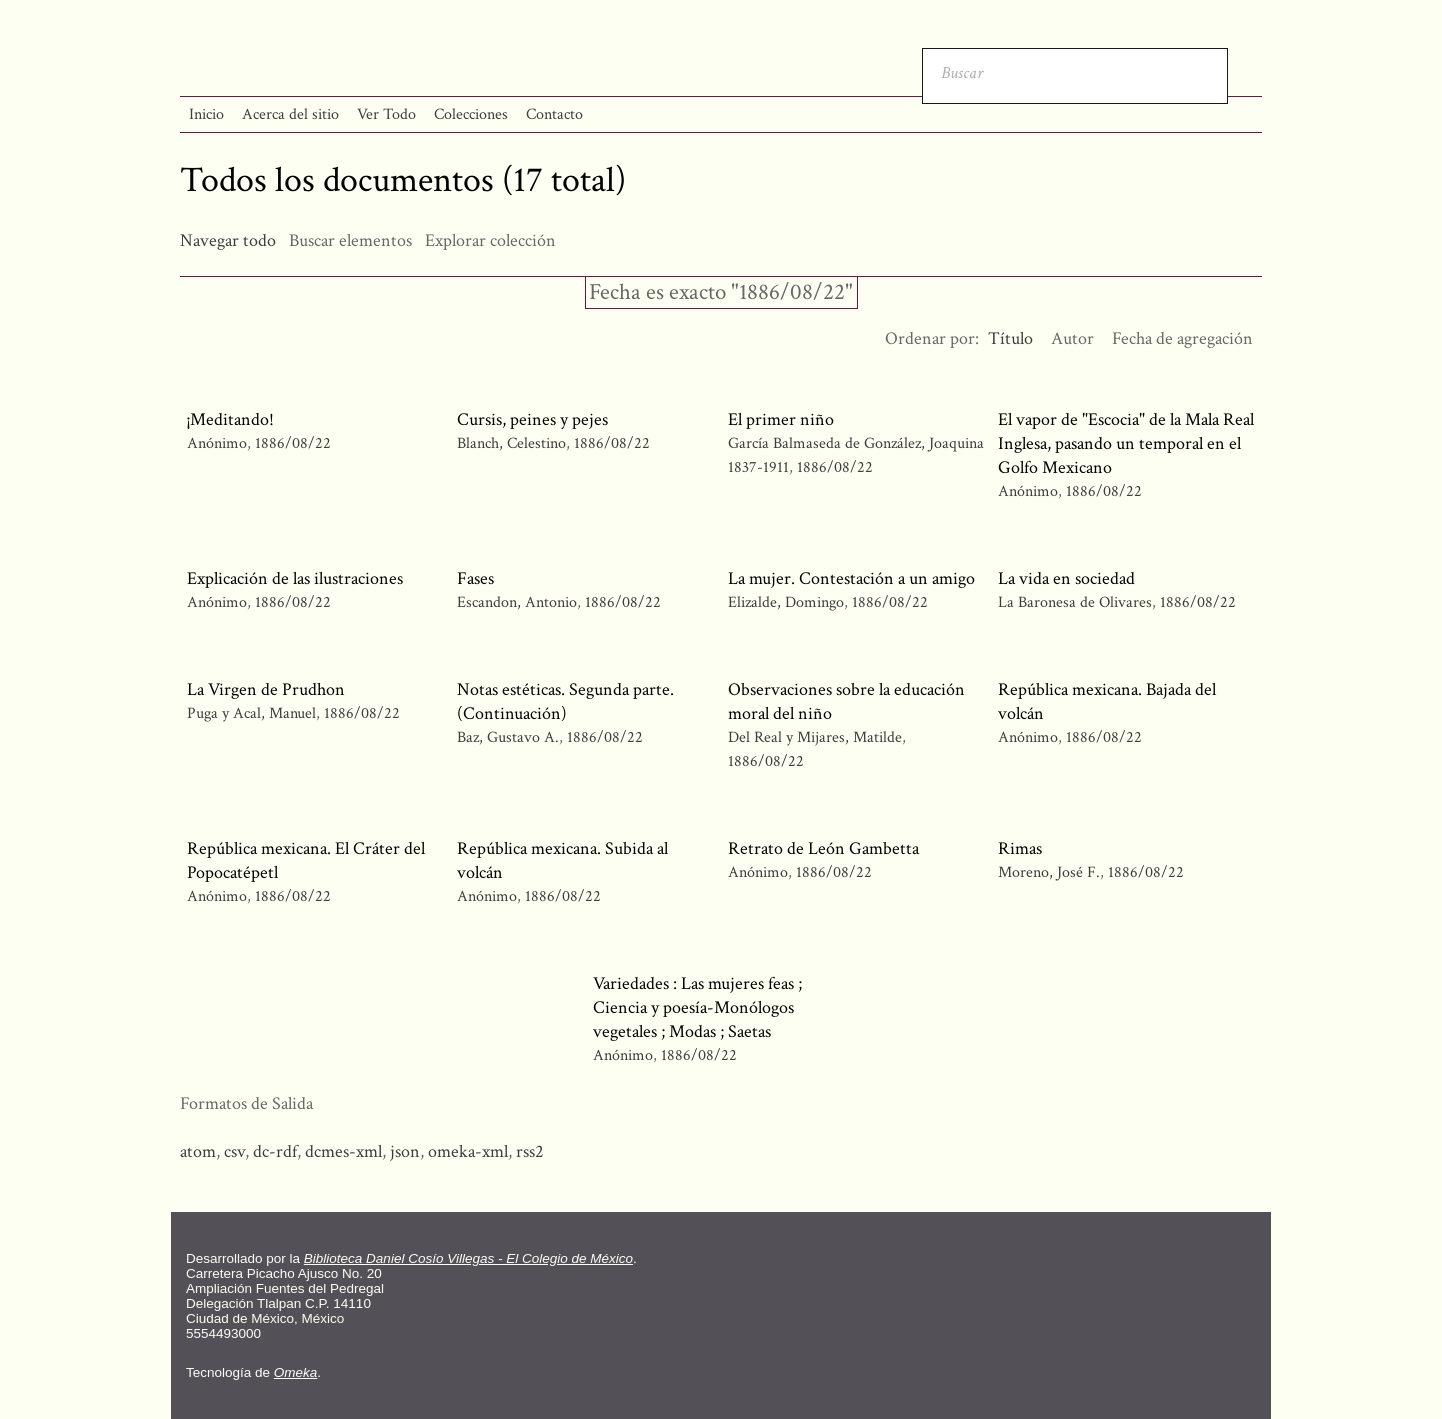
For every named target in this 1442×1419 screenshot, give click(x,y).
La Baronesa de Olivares (1075, 602)
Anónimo (217, 443)
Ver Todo (386, 114)
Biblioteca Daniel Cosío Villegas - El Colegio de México (468, 1258)
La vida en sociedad (1066, 578)
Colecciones (471, 114)
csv (234, 1151)
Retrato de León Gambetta (823, 848)
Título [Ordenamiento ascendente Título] (1010, 338)
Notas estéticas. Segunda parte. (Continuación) (565, 701)
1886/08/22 (293, 443)
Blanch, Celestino (511, 443)
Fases (475, 578)
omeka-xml (468, 1151)
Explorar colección (490, 240)
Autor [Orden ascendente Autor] (1072, 338)
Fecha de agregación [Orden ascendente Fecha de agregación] (1182, 338)
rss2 (530, 1151)
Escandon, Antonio (519, 602)
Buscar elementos (350, 240)
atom (198, 1151)
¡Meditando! (230, 419)
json (405, 1151)
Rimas (1020, 848)
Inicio (206, 114)
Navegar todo (228, 240)
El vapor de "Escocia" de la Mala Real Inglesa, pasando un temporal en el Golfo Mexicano (1126, 443)
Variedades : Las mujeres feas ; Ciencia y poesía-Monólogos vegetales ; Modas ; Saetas (697, 1007)
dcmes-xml (343, 1151)
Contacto (554, 114)
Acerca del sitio (290, 114)
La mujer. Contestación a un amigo (851, 578)
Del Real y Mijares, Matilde (815, 737)
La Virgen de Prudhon (266, 689)
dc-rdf (275, 1151)
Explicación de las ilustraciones (295, 578)
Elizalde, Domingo (786, 602)
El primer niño (781, 419)
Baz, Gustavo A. (508, 737)
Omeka (296, 1372)
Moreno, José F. (1049, 872)
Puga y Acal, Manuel (251, 713)
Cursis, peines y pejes (532, 419)
